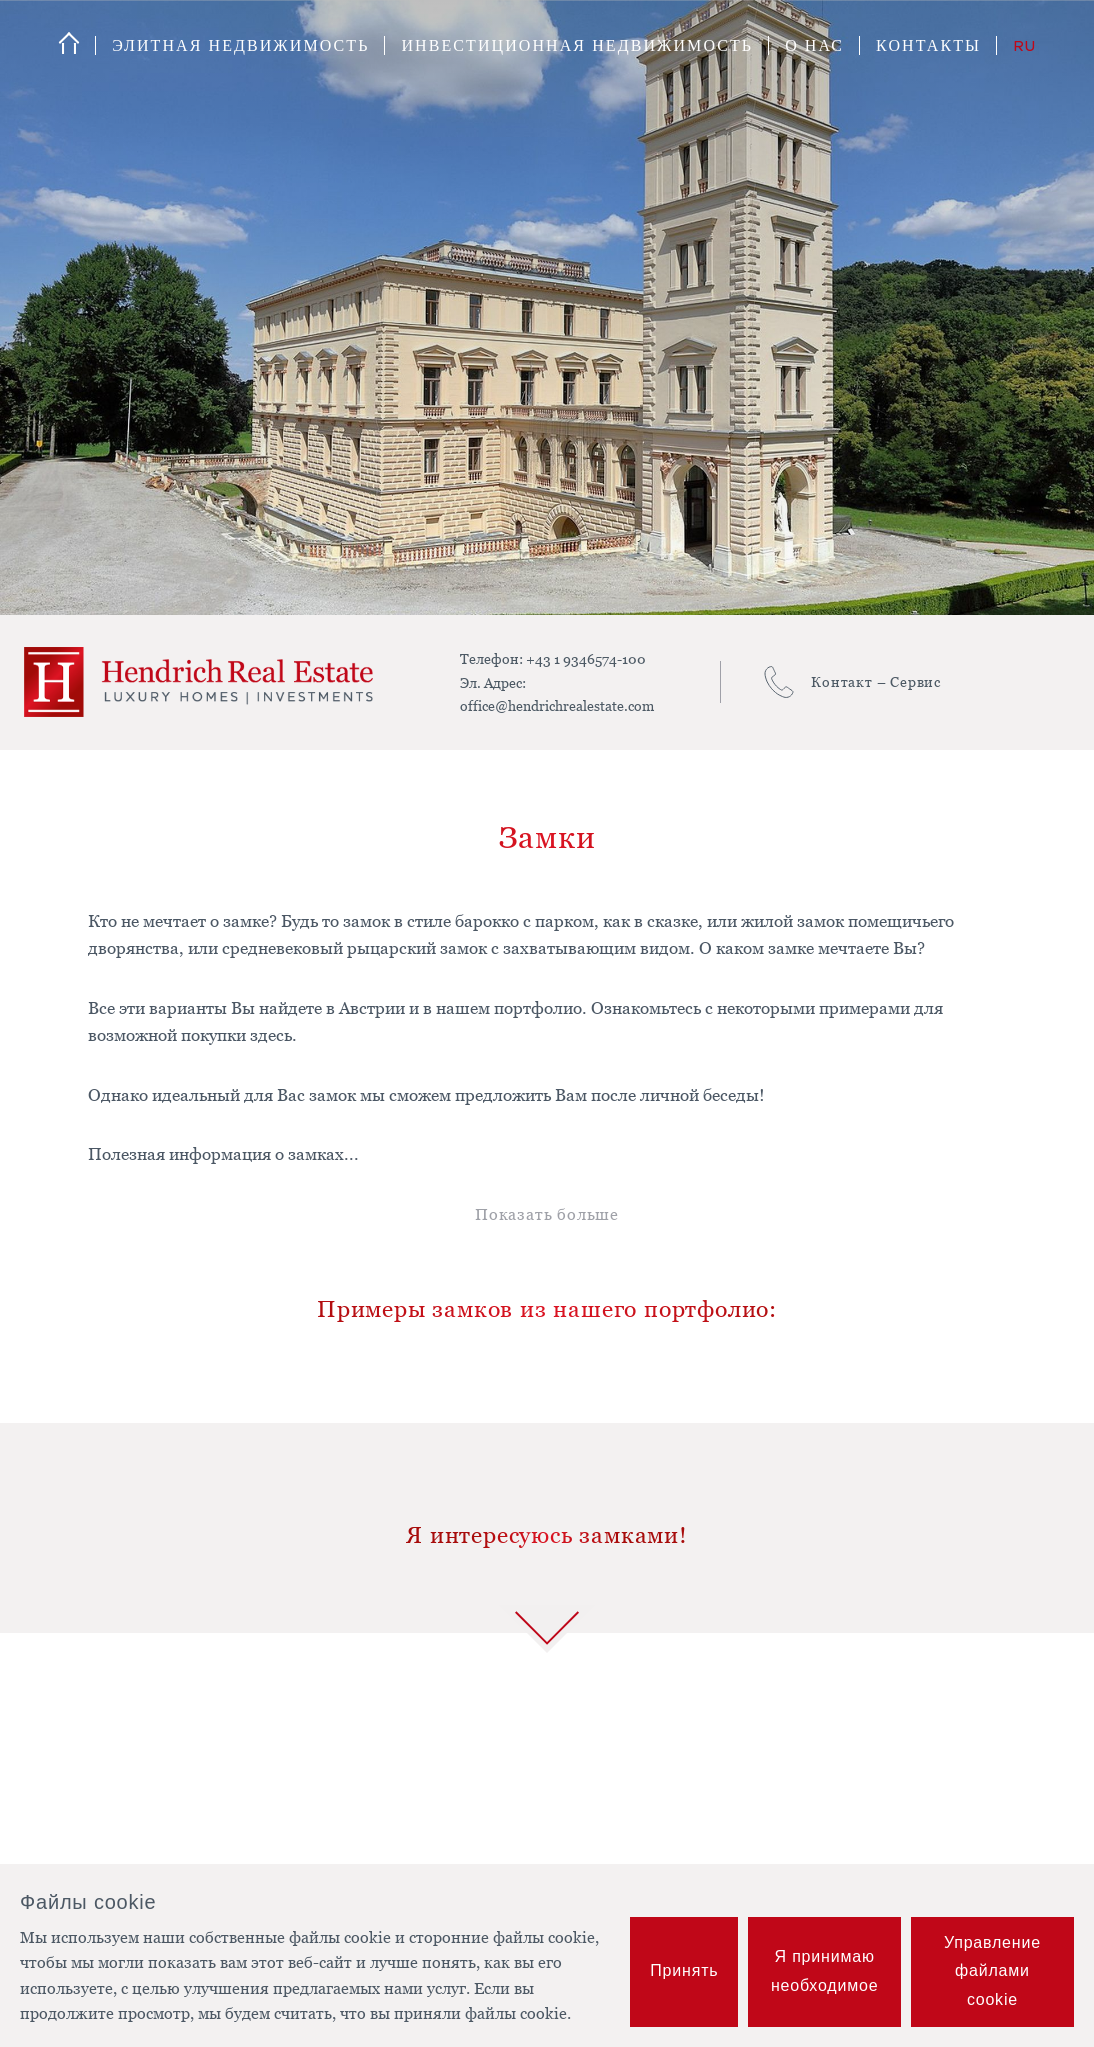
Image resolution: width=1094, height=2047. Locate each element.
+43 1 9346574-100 (586, 658)
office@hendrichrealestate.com (557, 705)
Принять (684, 1970)
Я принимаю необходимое (825, 1971)
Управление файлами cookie (992, 1971)
